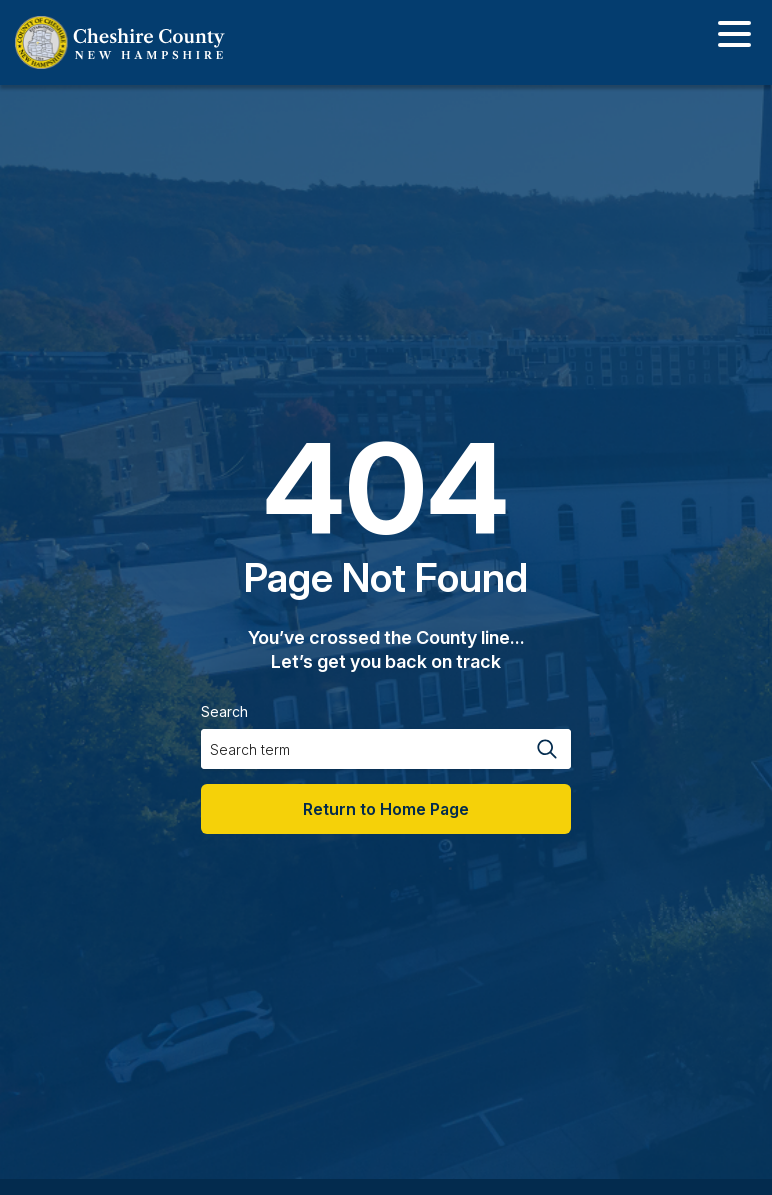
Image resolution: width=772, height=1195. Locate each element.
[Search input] (361, 749)
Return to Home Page (386, 809)
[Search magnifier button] (546, 749)
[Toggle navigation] (734, 37)
